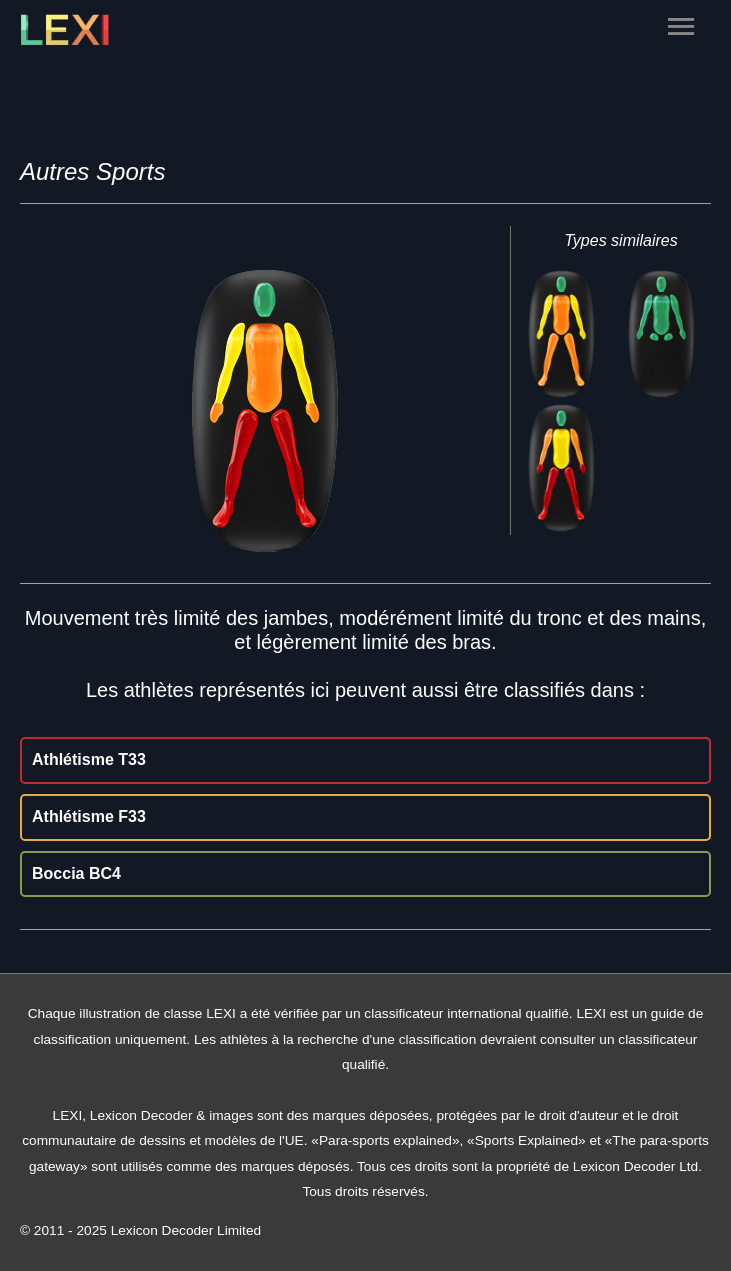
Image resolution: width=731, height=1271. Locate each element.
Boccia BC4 (76, 873)
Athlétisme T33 (89, 759)
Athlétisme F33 (89, 816)
